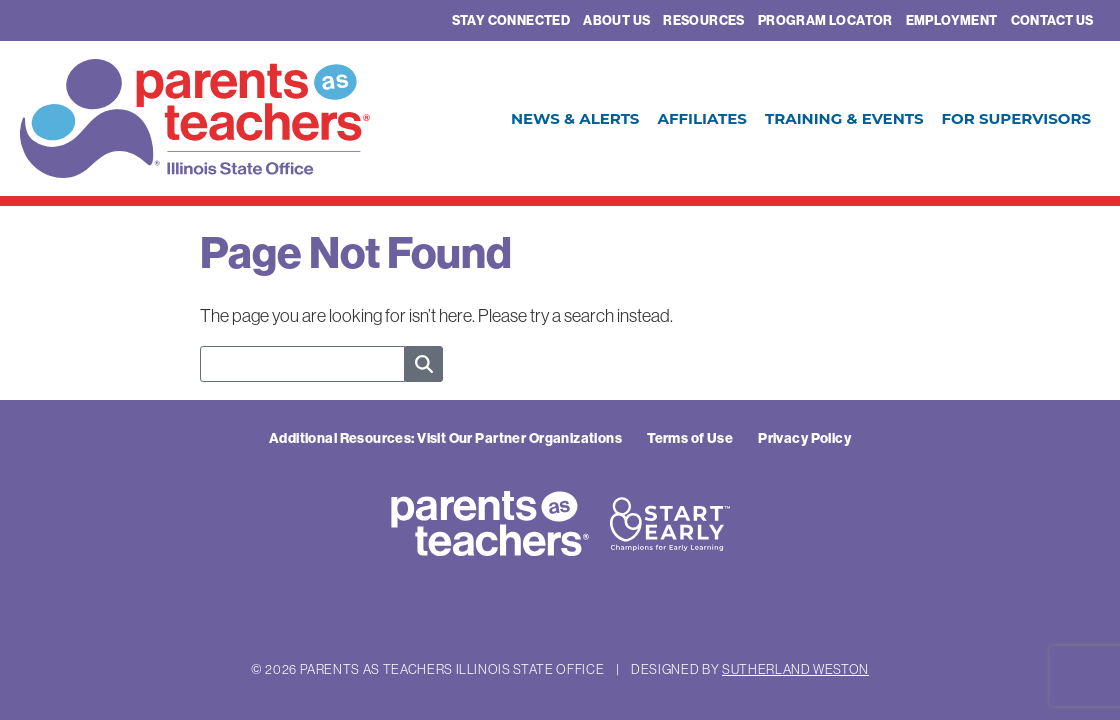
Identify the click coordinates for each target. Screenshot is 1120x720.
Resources (704, 20)
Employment (952, 20)
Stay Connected (511, 20)
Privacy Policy (804, 438)
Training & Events (844, 118)
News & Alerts (575, 118)
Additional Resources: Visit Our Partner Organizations (445, 438)
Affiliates (701, 118)
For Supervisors (1016, 118)
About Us (616, 20)
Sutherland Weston (795, 669)
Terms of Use (690, 438)
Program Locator (825, 20)
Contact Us (1052, 20)
